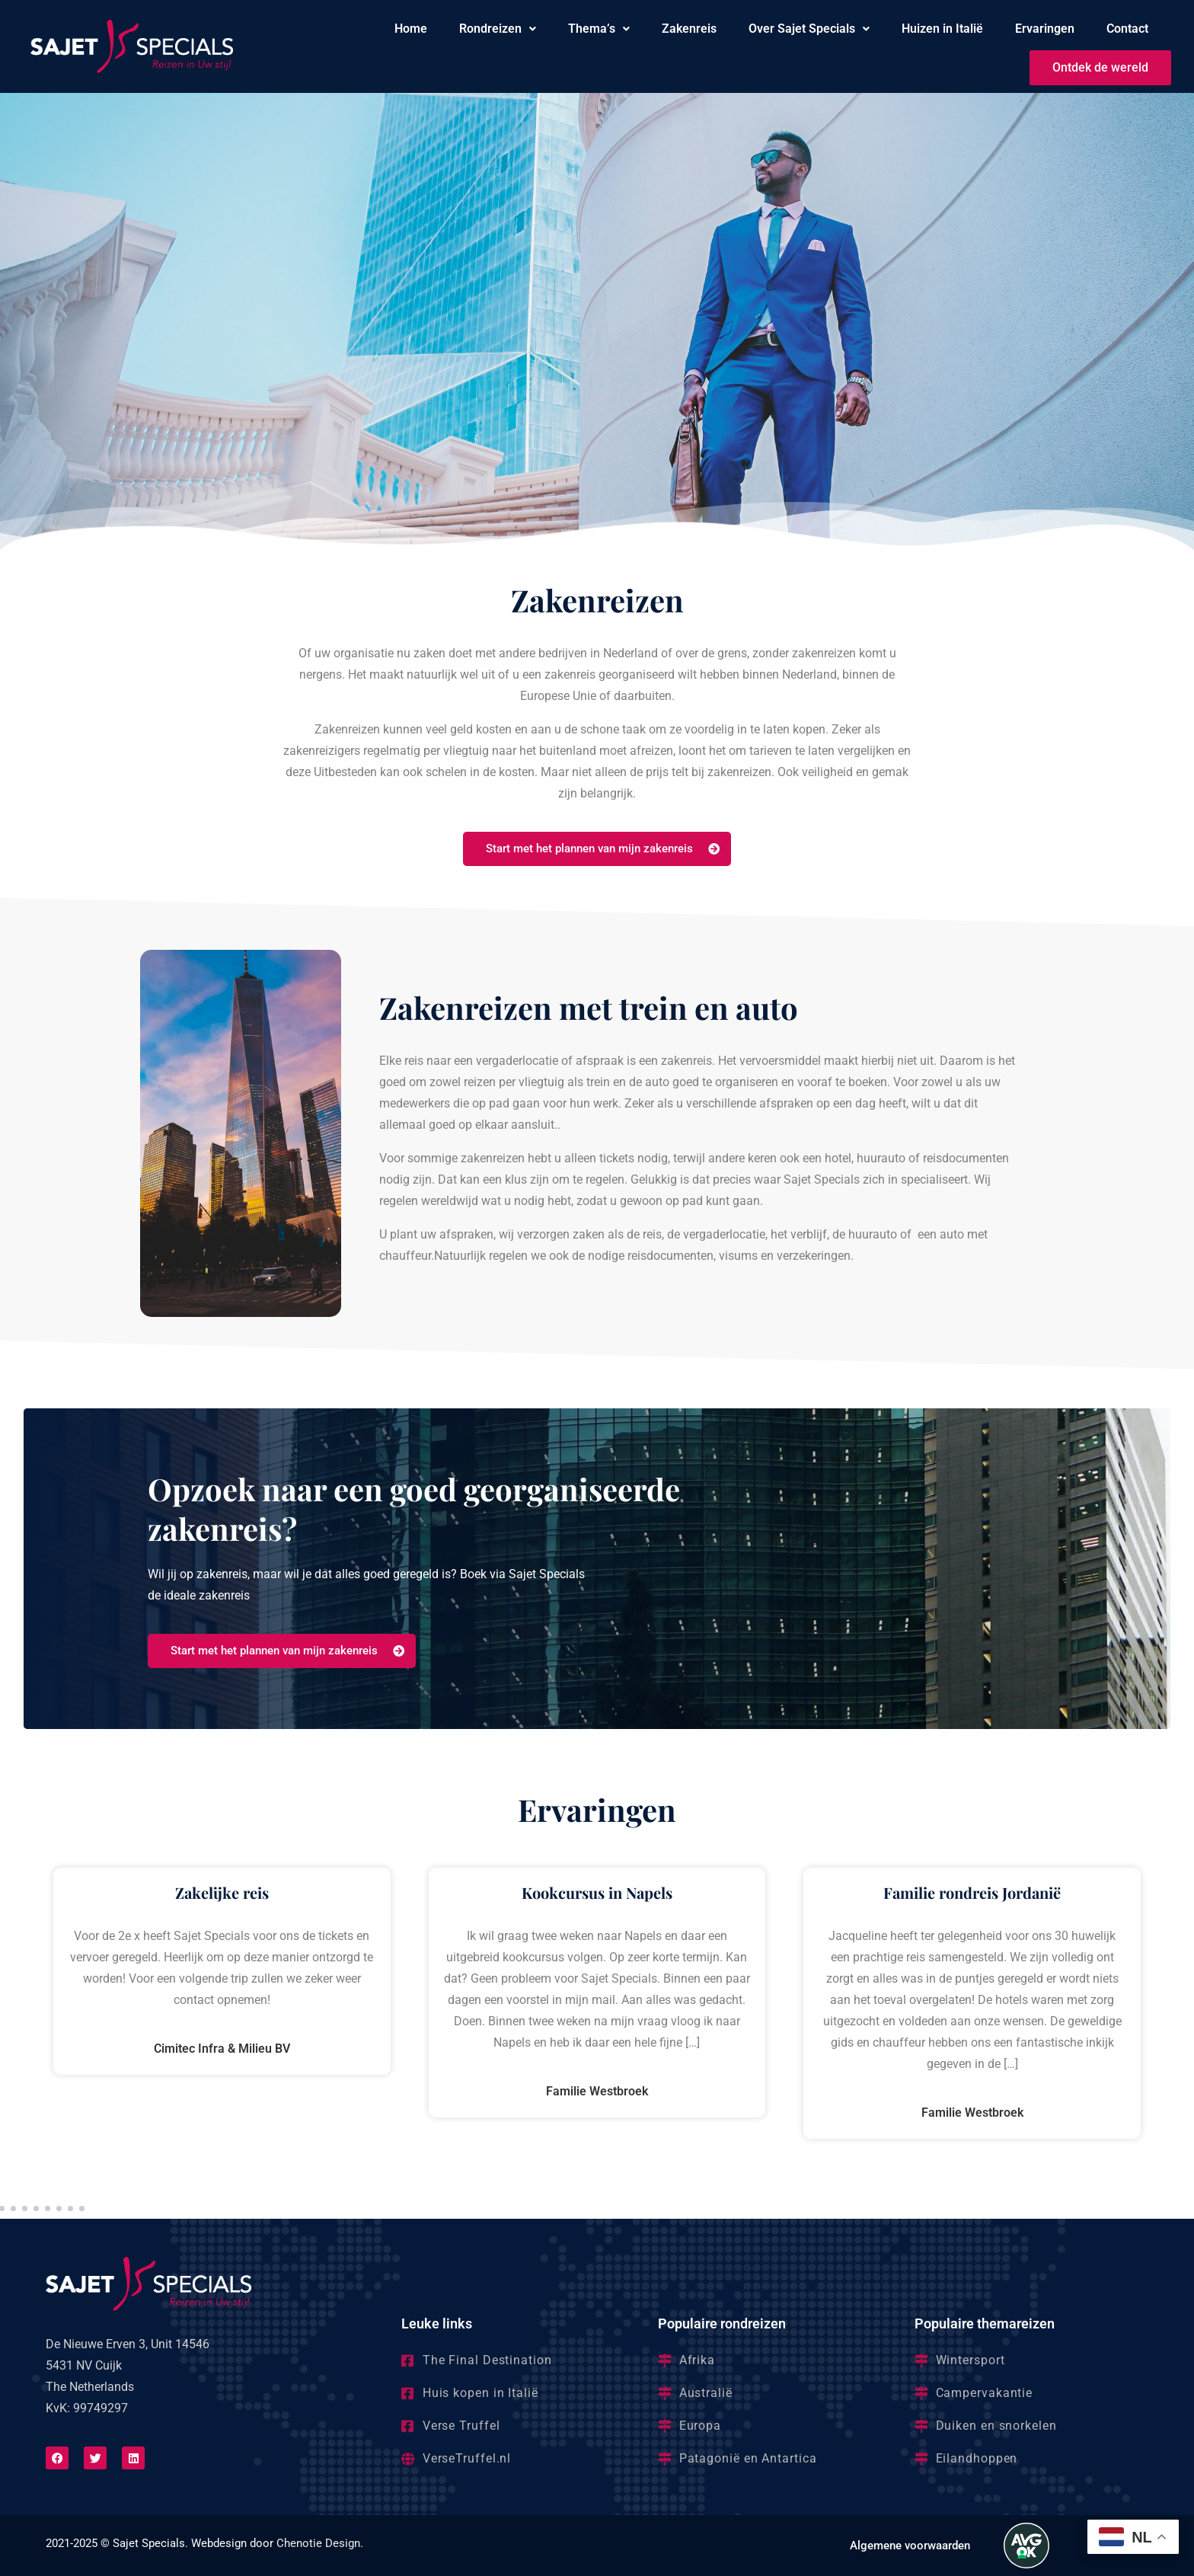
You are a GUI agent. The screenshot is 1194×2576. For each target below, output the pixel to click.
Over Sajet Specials (809, 28)
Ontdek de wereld (1100, 67)
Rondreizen (497, 28)
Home (410, 28)
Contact (1127, 28)
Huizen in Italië (942, 28)
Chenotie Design (318, 2543)
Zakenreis (689, 28)
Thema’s (599, 28)
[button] (497, 29)
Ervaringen (1044, 28)
